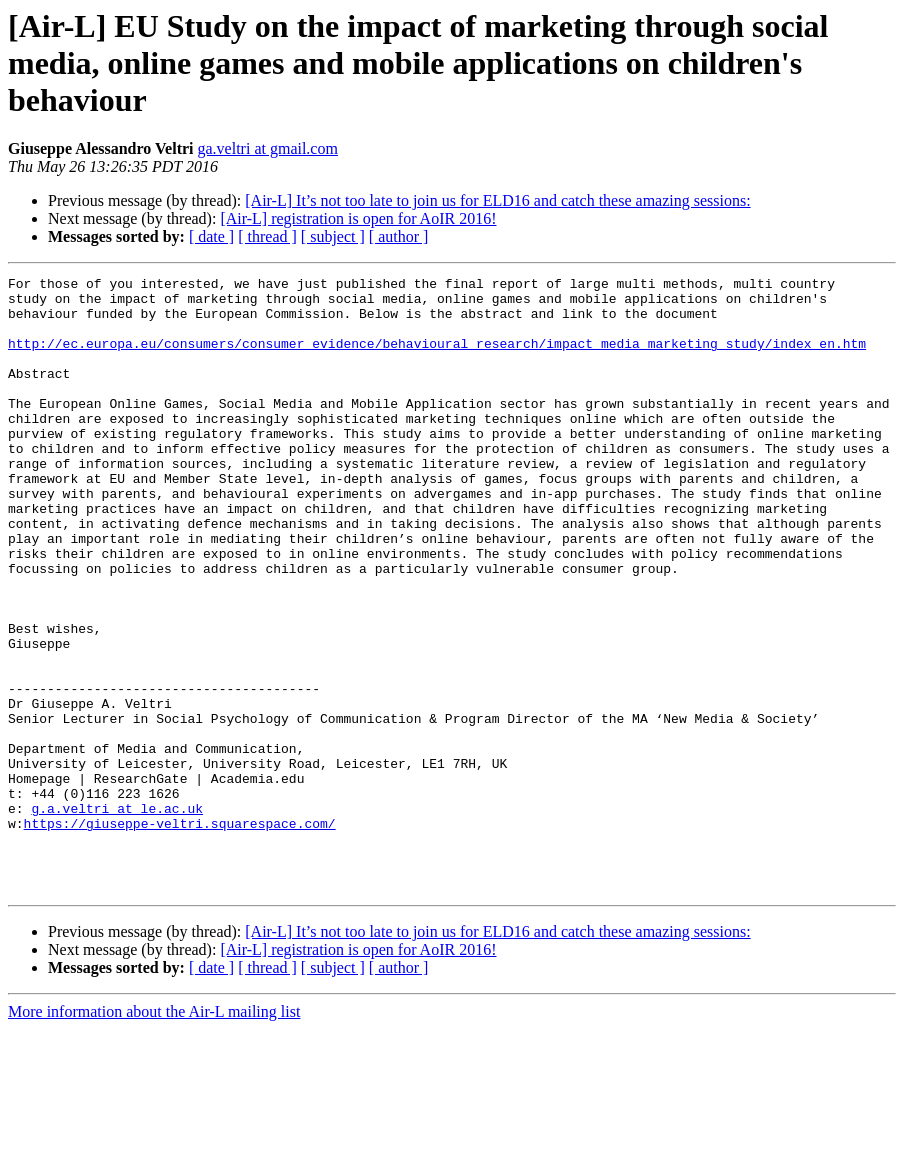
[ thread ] (267, 236)
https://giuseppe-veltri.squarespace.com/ (180, 934)
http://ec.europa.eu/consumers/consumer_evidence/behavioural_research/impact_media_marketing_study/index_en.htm (437, 358)
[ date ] (211, 236)
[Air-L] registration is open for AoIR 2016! (358, 218)
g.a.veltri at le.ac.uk (117, 916)
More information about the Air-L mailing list (154, 1134)
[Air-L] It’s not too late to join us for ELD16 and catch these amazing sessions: (497, 200)
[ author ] (399, 236)
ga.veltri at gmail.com (268, 148)
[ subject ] (333, 236)
